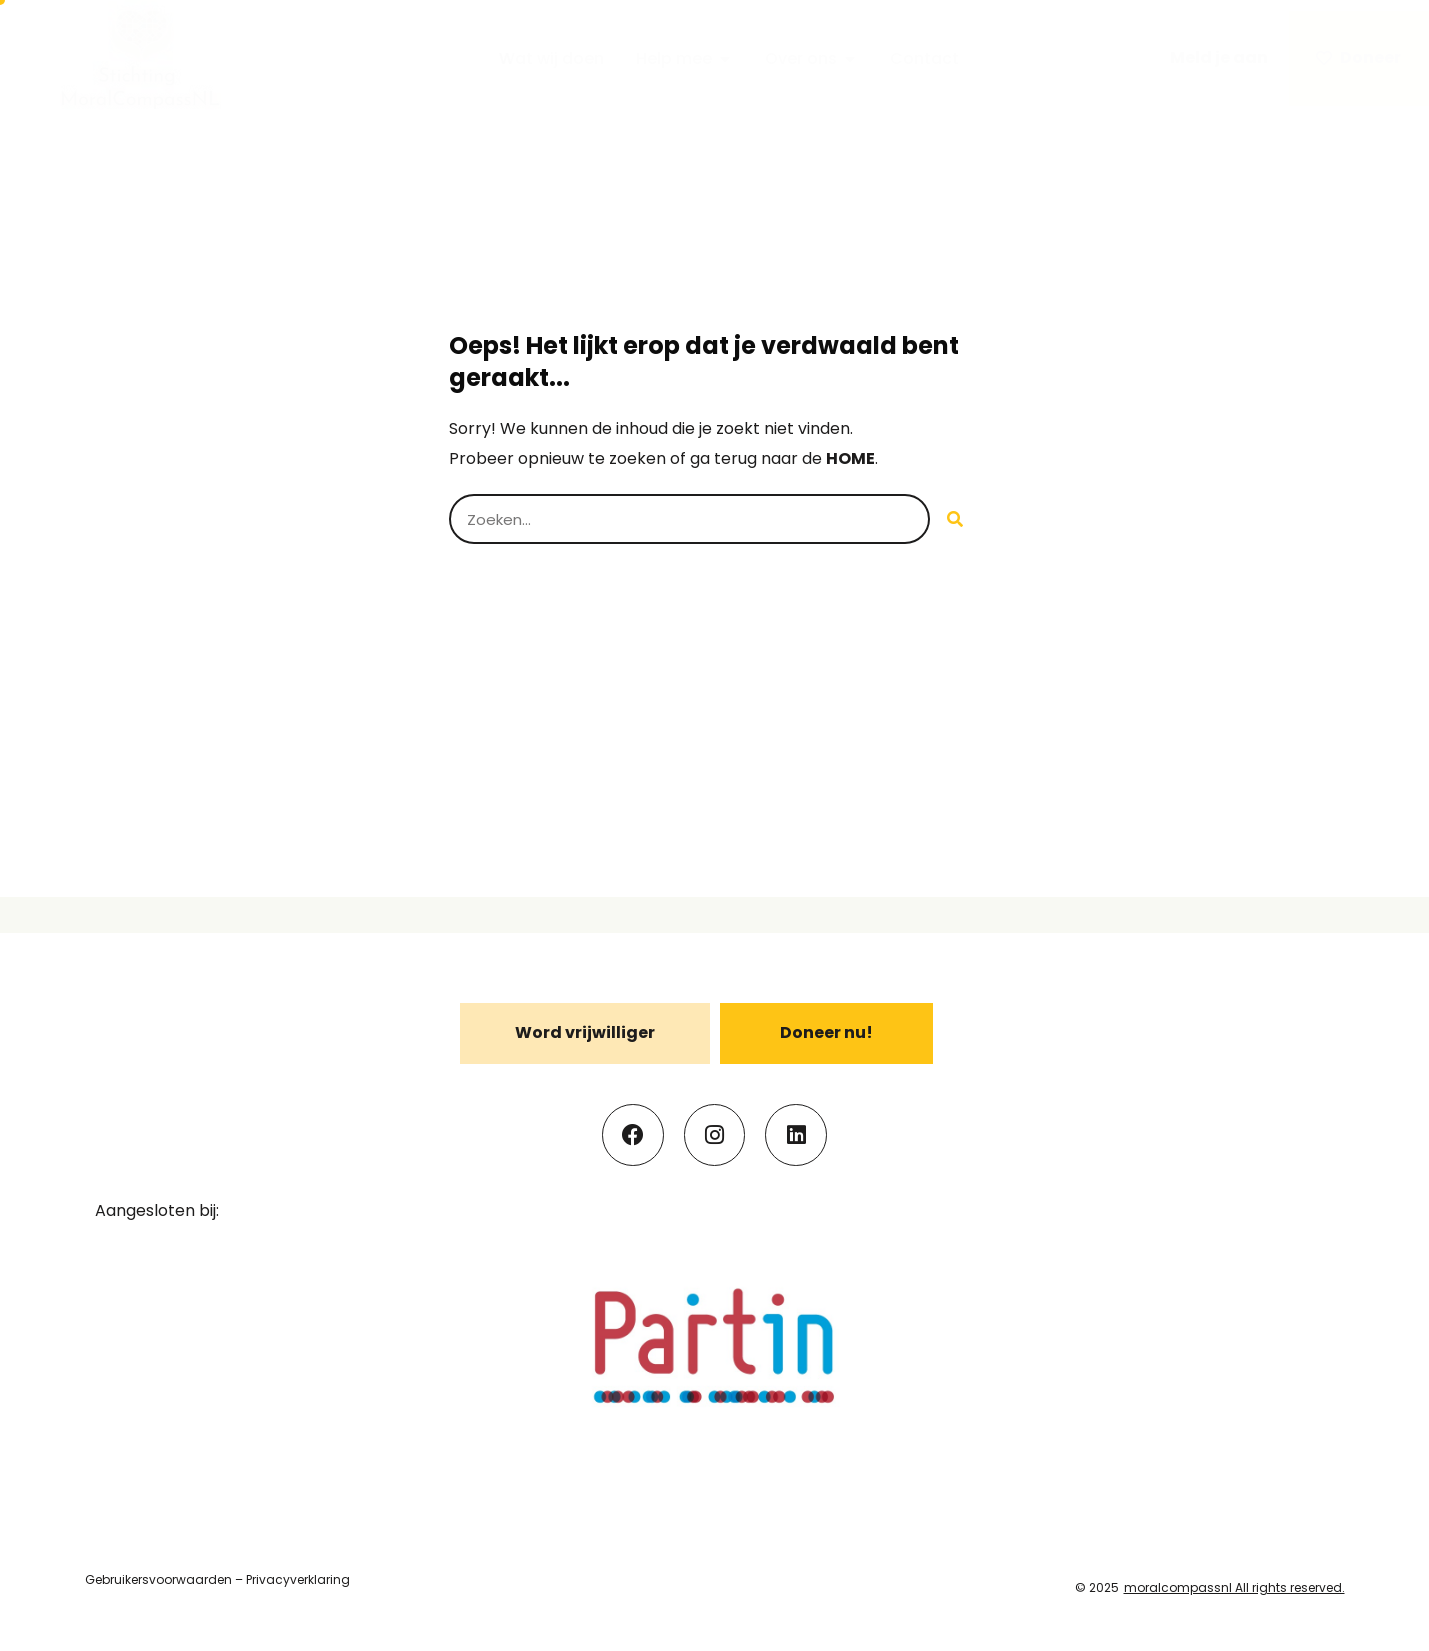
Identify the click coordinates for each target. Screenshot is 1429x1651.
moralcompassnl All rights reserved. (1234, 1587)
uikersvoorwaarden (173, 1579)
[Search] (955, 519)
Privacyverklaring (298, 1579)
